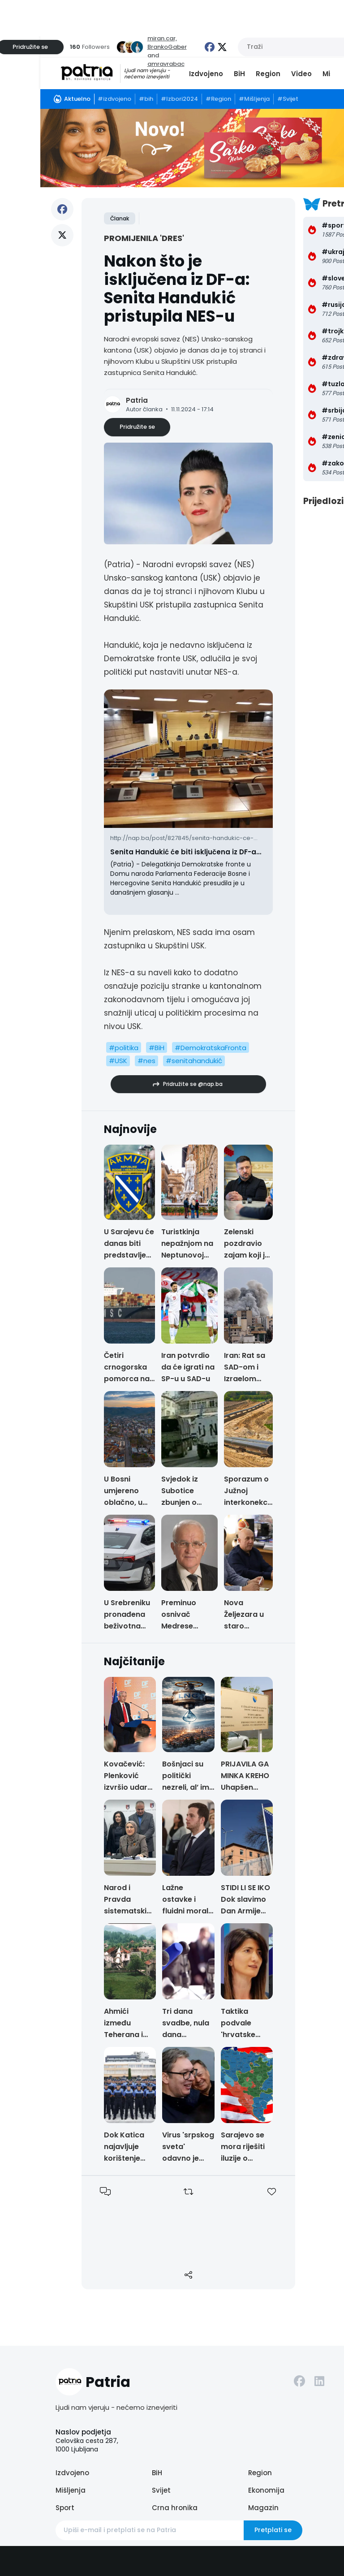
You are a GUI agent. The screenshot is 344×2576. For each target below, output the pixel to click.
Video (301, 73)
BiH (239, 73)
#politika (123, 1047)
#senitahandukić (194, 1060)
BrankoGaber (167, 47)
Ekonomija (266, 2490)
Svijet (161, 2490)
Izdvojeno (206, 73)
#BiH (156, 1047)
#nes (146, 1060)
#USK (118, 1060)
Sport (65, 2507)
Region (268, 73)
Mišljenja (71, 2490)
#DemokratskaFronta (210, 1047)
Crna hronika (175, 2507)
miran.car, (162, 38)
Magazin (263, 2507)
